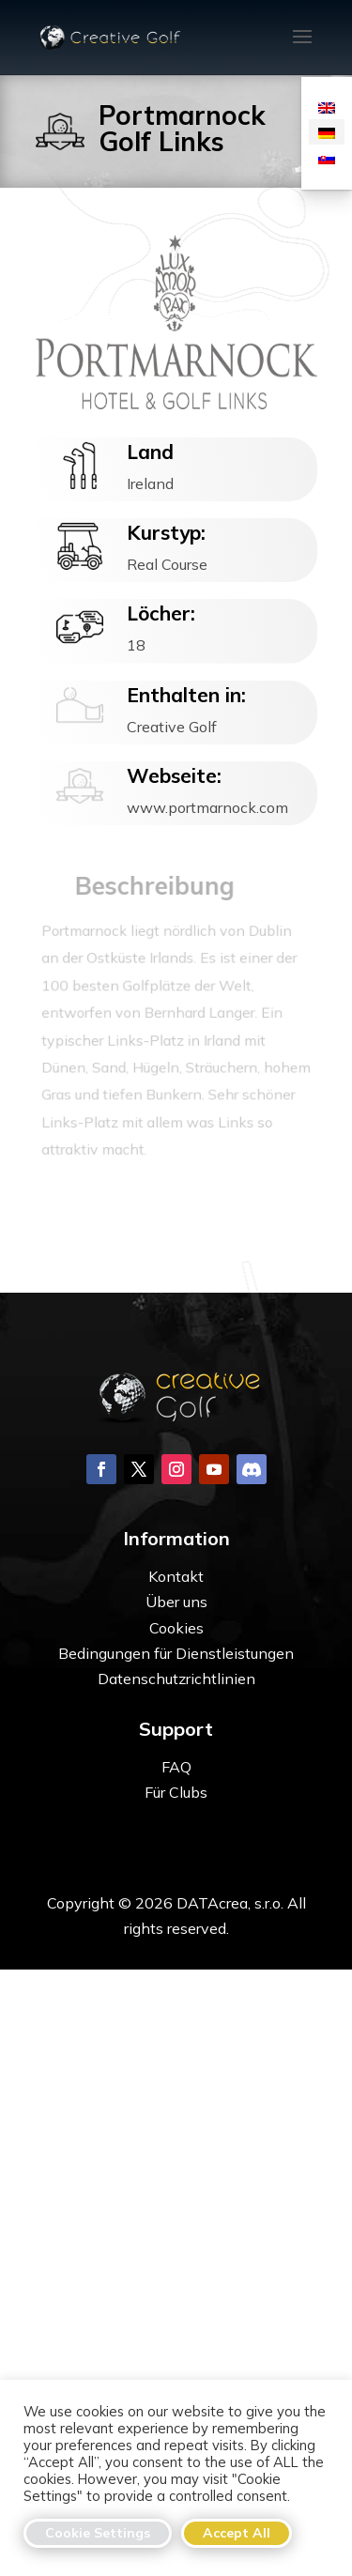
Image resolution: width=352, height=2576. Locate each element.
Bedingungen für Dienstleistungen (176, 1653)
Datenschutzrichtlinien (176, 1678)
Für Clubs (176, 1792)
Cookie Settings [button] (97, 2532)
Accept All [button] (236, 2532)
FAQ (176, 1766)
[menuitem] (326, 106)
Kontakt (176, 1576)
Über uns (176, 1601)
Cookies (176, 1627)
